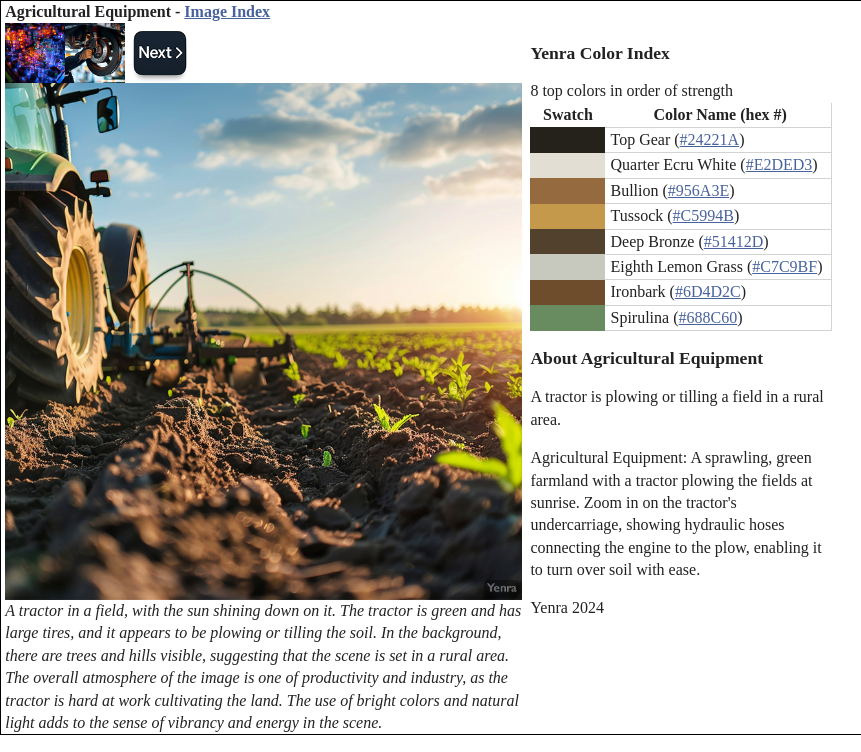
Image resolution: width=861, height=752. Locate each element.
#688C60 (707, 317)
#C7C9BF (784, 266)
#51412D (734, 241)
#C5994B (703, 215)
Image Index (227, 11)
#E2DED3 (779, 164)
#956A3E (698, 190)
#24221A (710, 139)
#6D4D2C (708, 291)
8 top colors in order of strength (631, 90)
